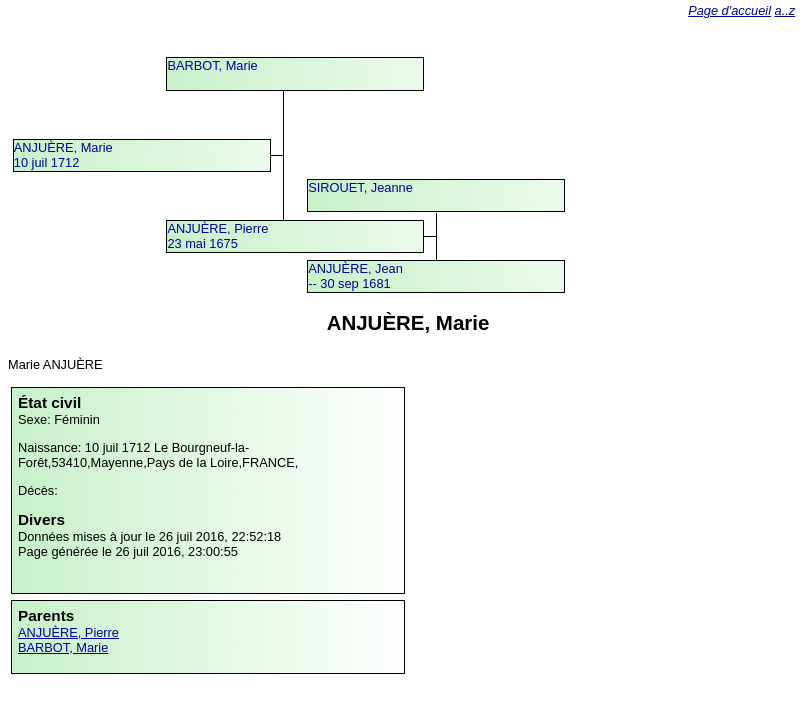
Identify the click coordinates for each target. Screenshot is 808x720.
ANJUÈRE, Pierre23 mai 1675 (217, 236)
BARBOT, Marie (212, 65)
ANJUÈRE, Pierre (68, 632)
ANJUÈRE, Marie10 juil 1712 (63, 155)
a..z (785, 10)
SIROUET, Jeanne (360, 187)
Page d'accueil (729, 10)
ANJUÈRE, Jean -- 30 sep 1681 (355, 276)
